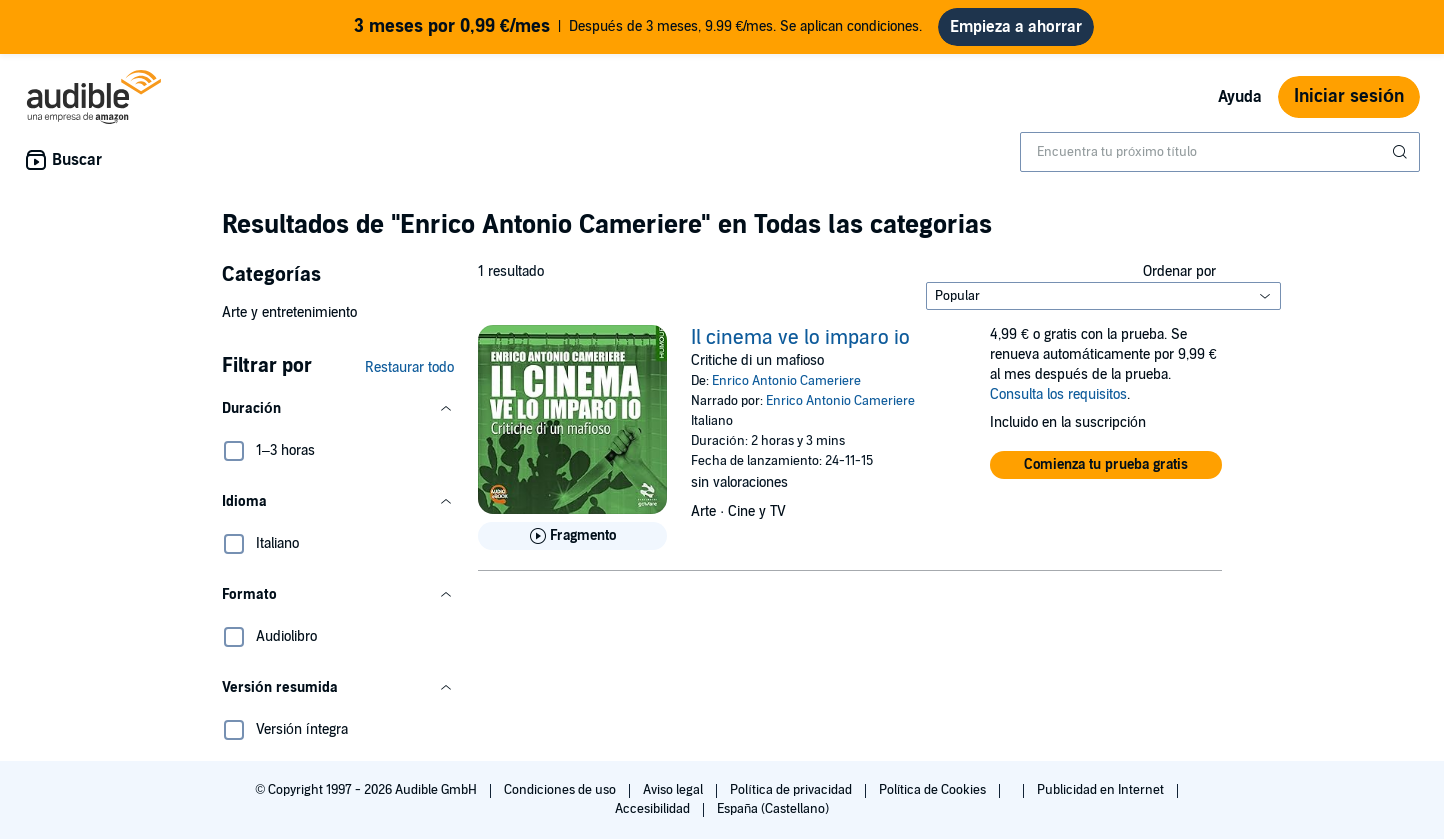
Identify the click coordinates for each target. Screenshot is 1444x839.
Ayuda (1240, 97)
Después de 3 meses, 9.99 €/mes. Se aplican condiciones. (638, 27)
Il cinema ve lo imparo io (800, 338)
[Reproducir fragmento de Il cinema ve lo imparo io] (572, 536)
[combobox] (1220, 152)
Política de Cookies (934, 790)
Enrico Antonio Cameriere (786, 381)
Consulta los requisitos (1058, 394)
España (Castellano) (773, 809)
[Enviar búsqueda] (1402, 152)
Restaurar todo (409, 367)
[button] (338, 409)
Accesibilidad (654, 809)
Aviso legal (674, 790)
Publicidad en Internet (1102, 790)
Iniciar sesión (1349, 96)
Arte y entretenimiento (289, 312)
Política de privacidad (792, 790)
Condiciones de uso (561, 790)
